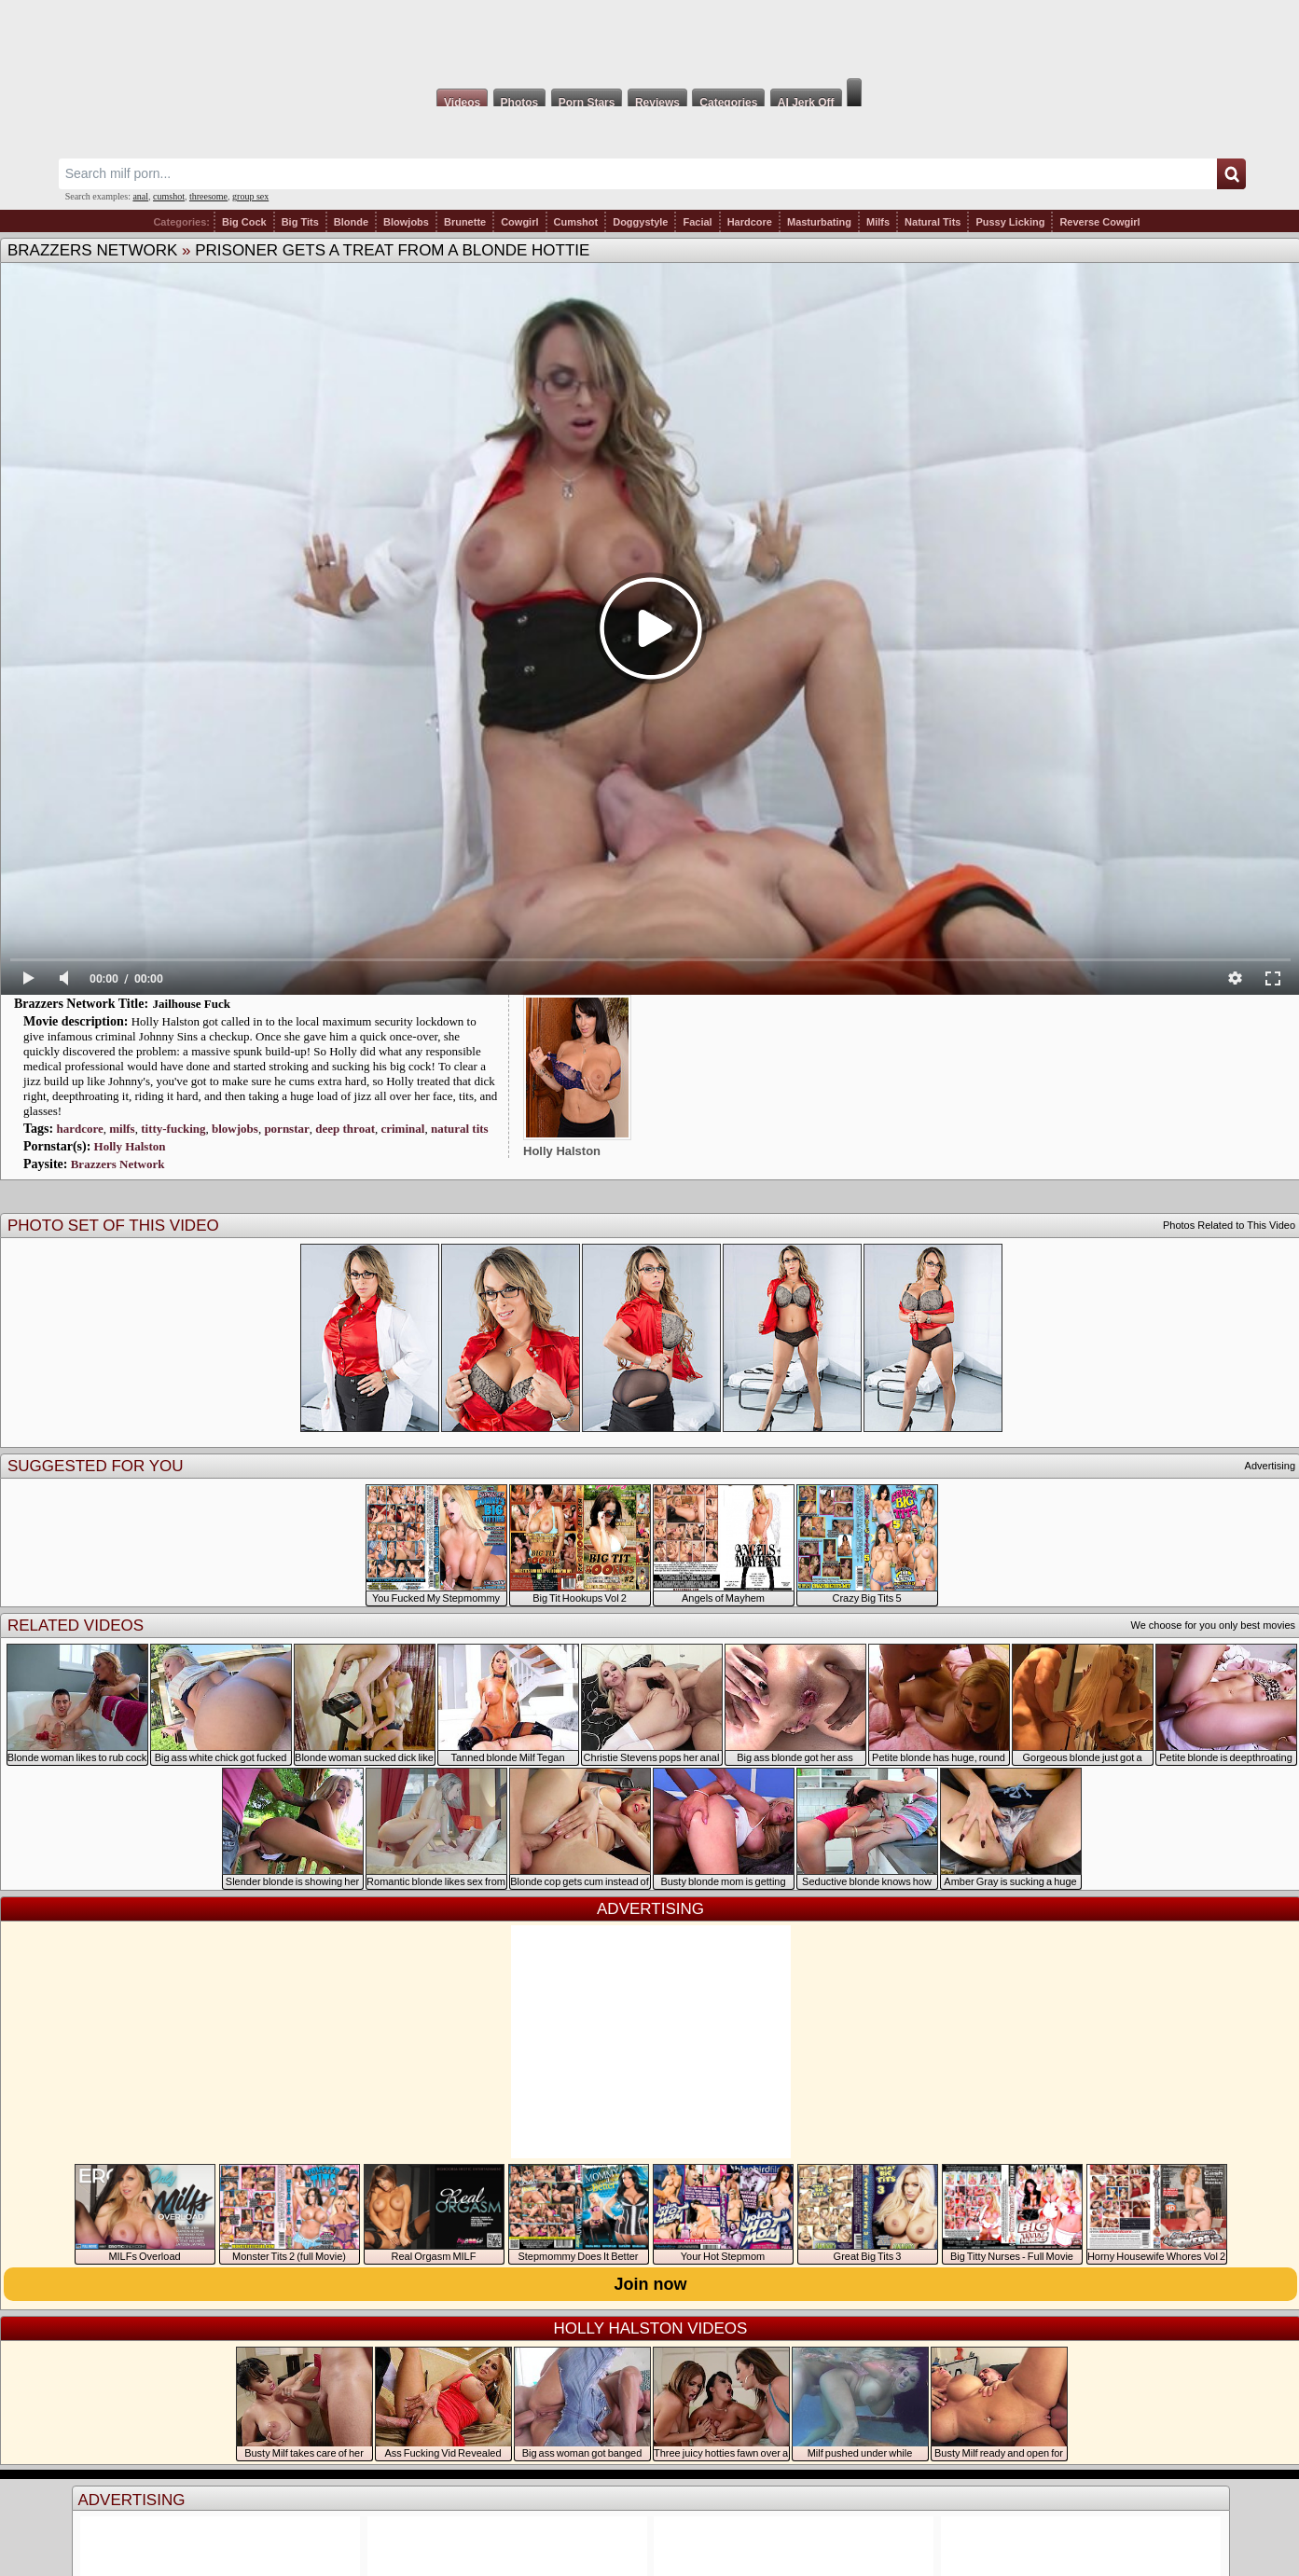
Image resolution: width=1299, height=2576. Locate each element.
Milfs (878, 221)
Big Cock (244, 221)
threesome (208, 196)
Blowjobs (406, 221)
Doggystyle (640, 221)
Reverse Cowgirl (1099, 221)
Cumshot (576, 221)
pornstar (286, 1129)
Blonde (351, 221)
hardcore (79, 1129)
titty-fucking (173, 1129)
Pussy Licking (1009, 221)
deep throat (345, 1129)
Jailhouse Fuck (191, 1004)
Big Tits (300, 221)
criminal (402, 1129)
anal (140, 196)
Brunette (465, 221)
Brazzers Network (92, 250)
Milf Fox (649, 39)
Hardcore (749, 221)
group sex (250, 196)
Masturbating (819, 221)
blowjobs (235, 1129)
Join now (651, 2284)
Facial (697, 221)
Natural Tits (932, 221)
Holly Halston (130, 1146)
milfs (121, 1129)
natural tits (460, 1129)
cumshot (169, 196)
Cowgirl (519, 221)
